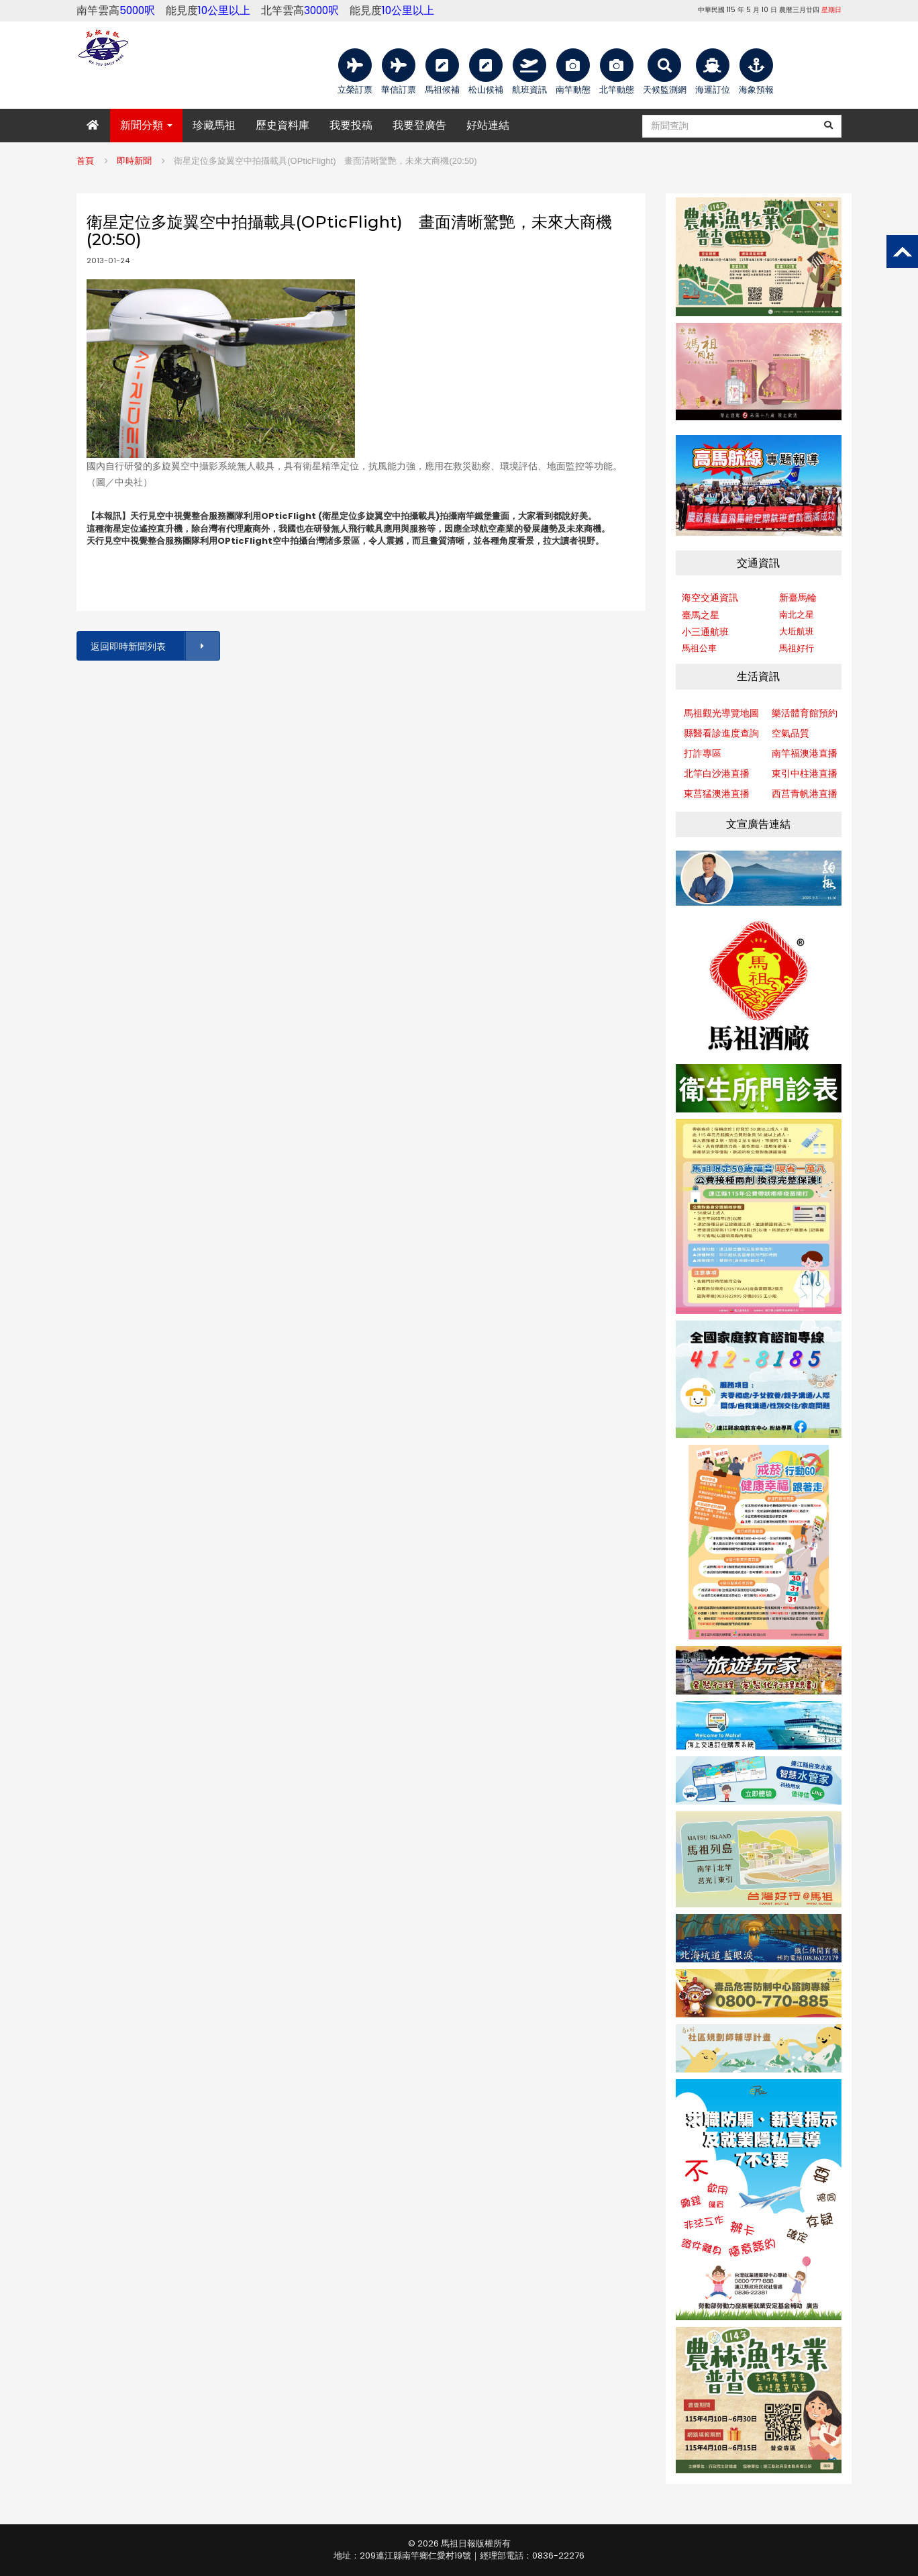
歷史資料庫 (282, 125)
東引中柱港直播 (804, 773)
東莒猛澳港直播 (717, 793)
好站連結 (487, 125)
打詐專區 (702, 753)
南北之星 (796, 614)
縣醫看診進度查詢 (721, 733)
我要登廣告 (419, 125)
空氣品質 (790, 733)
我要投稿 (350, 125)
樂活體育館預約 (804, 713)
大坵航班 (796, 631)
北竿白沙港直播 (717, 773)
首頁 (85, 161)
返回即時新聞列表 (154, 646)
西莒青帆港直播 (804, 793)
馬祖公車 (699, 648)
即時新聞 (134, 161)
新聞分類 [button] (146, 125)
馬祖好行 (796, 648)
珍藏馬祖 (214, 125)
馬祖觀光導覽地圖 (721, 713)
